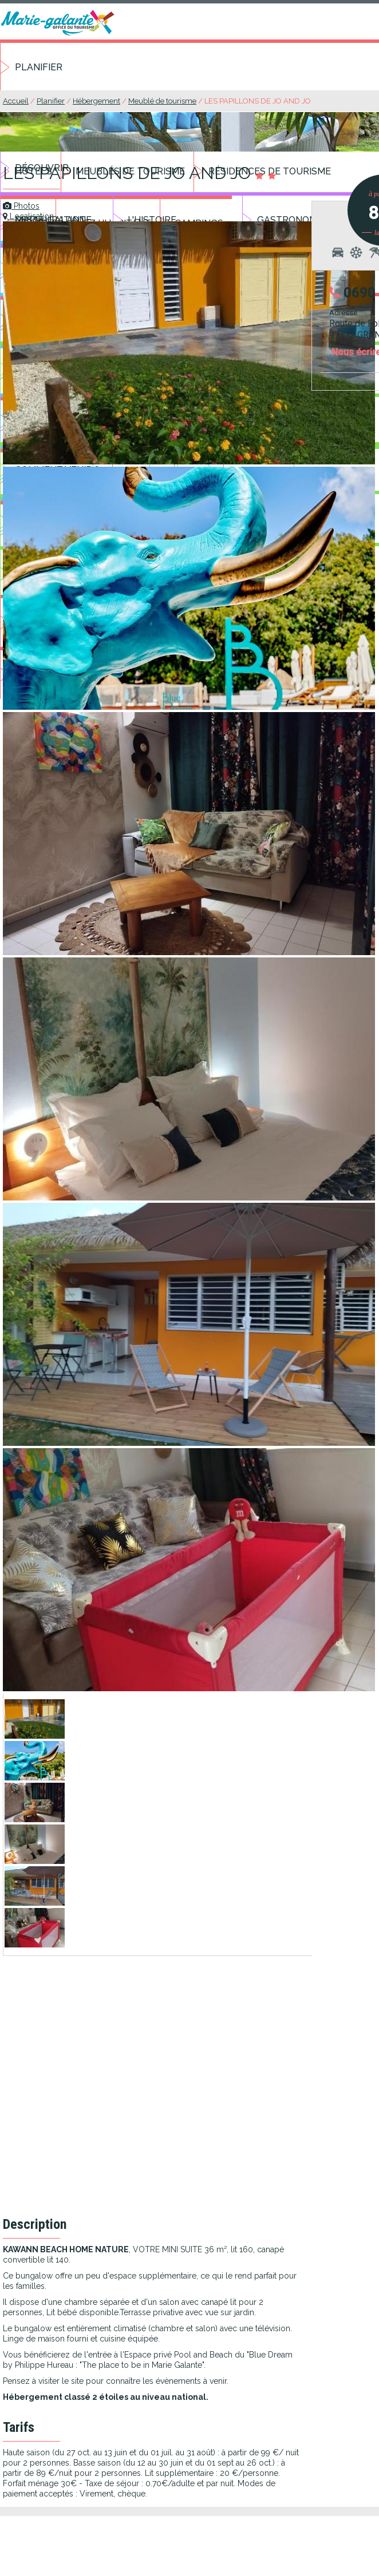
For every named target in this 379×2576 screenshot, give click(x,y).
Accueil (16, 101)
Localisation (28, 216)
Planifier (38, 67)
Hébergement (96, 101)
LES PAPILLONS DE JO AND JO (257, 101)
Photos (21, 205)
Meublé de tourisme (162, 101)
